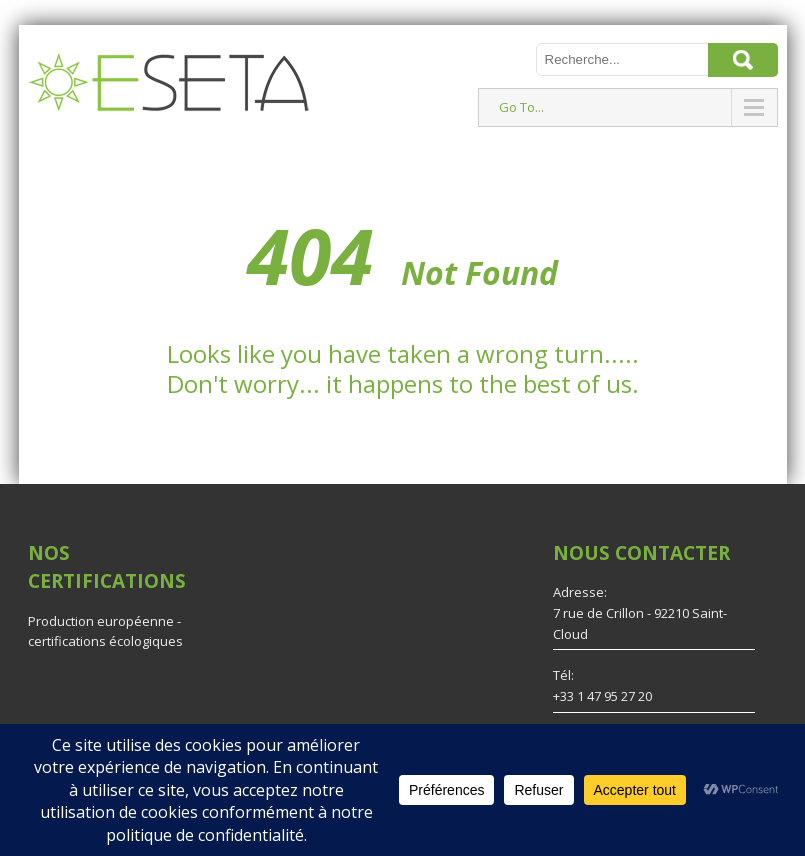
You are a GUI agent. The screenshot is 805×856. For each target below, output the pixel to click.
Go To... (521, 107)
